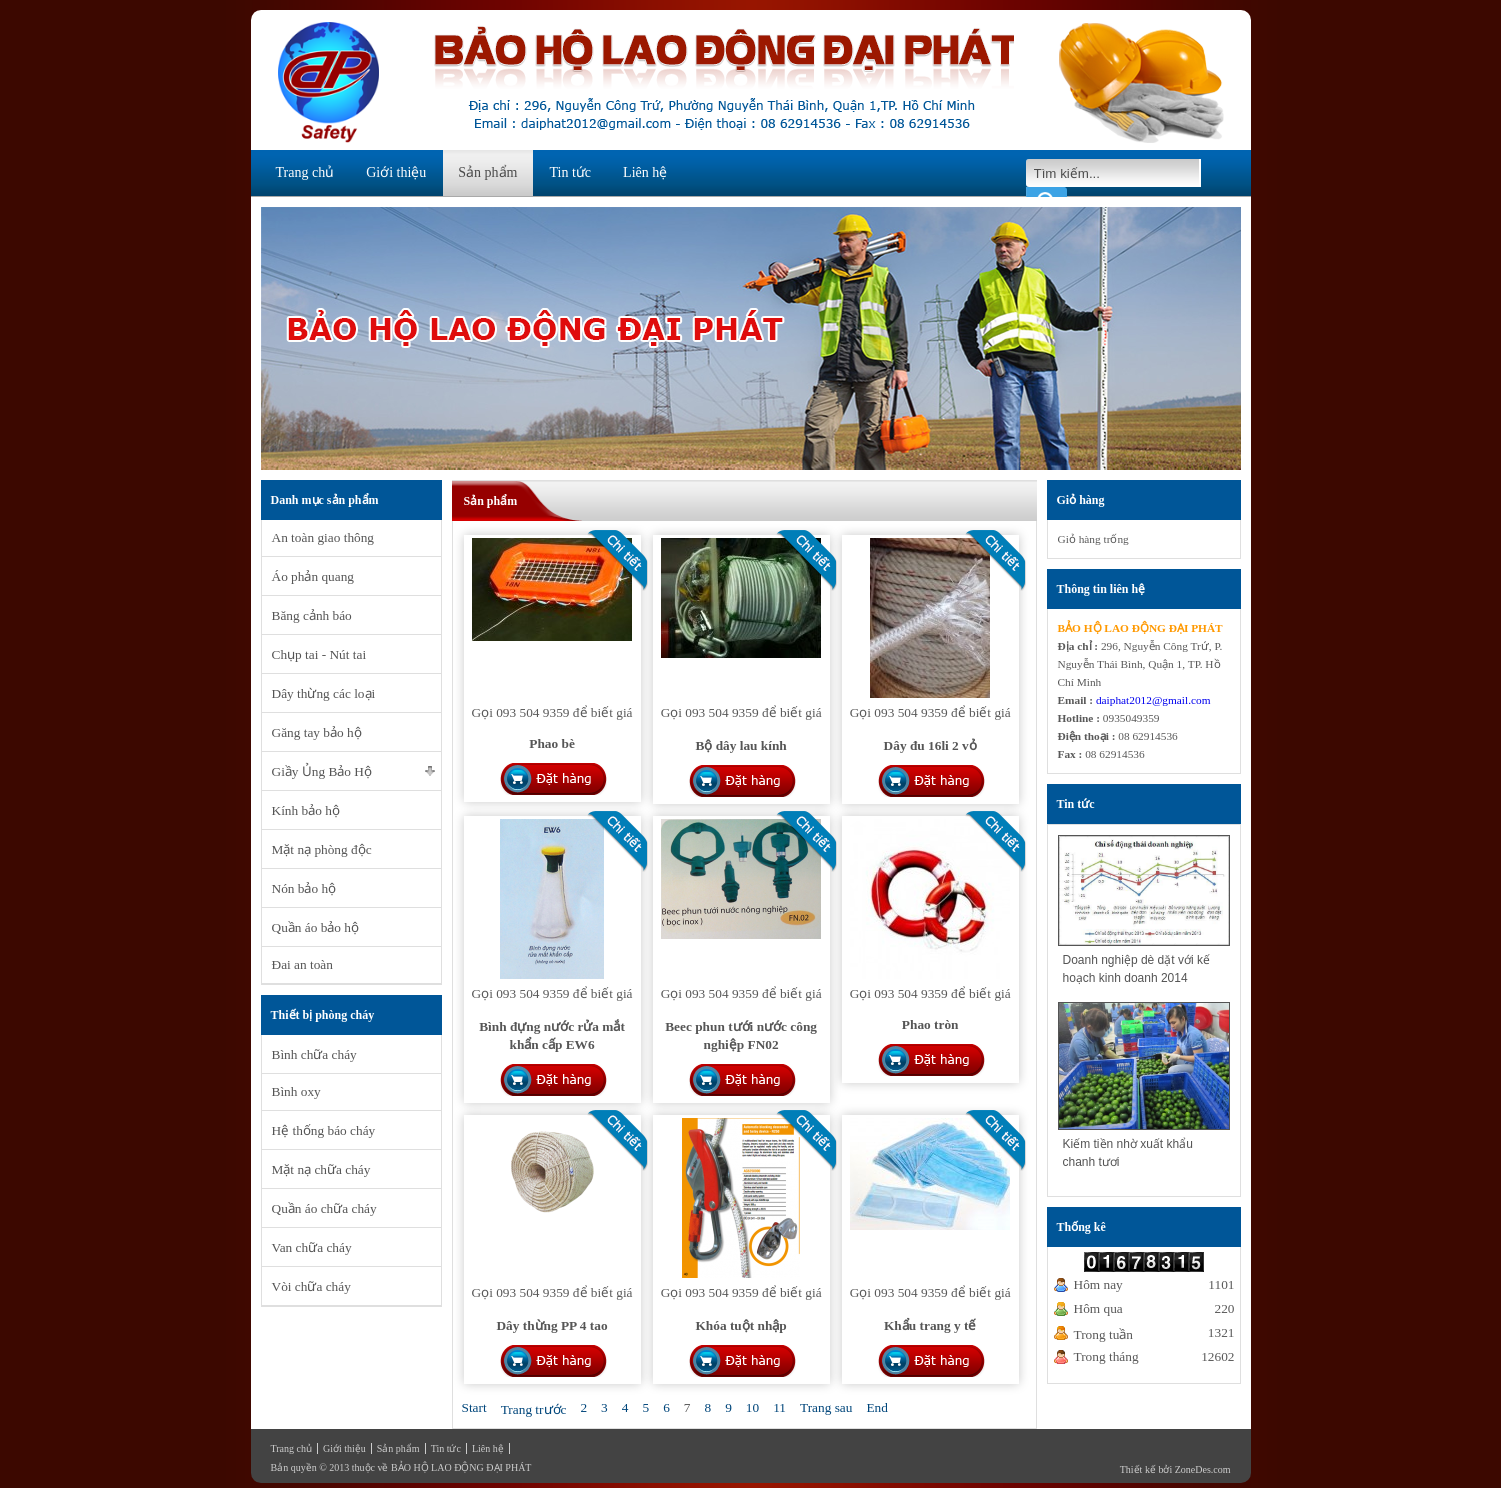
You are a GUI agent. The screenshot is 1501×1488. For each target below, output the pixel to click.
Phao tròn (930, 1024)
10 (752, 1407)
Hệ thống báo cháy (324, 1130)
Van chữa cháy (312, 1247)
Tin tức (571, 172)
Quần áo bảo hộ (316, 927)
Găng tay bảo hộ (317, 732)
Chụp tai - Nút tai (319, 654)
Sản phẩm (487, 172)
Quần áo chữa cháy (324, 1208)
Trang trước (534, 1409)
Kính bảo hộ (306, 810)
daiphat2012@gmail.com (1153, 700)
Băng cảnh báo (312, 615)
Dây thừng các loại (324, 693)
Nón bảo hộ (304, 888)
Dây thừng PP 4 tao (551, 1325)
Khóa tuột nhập (740, 1325)
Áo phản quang (313, 576)
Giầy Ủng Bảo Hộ (322, 771)
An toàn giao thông (323, 537)
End (876, 1407)
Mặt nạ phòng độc (322, 849)
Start (474, 1407)
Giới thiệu (396, 172)
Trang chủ (305, 172)
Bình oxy (296, 1091)
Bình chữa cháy (314, 1054)
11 (779, 1407)
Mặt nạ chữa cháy (321, 1169)
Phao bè (552, 743)
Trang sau (826, 1407)
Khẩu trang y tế (930, 1325)
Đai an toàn (302, 964)
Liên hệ (645, 172)
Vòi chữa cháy (311, 1286)
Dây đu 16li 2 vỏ (930, 745)
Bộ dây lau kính (740, 745)
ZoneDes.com (1203, 1469)
